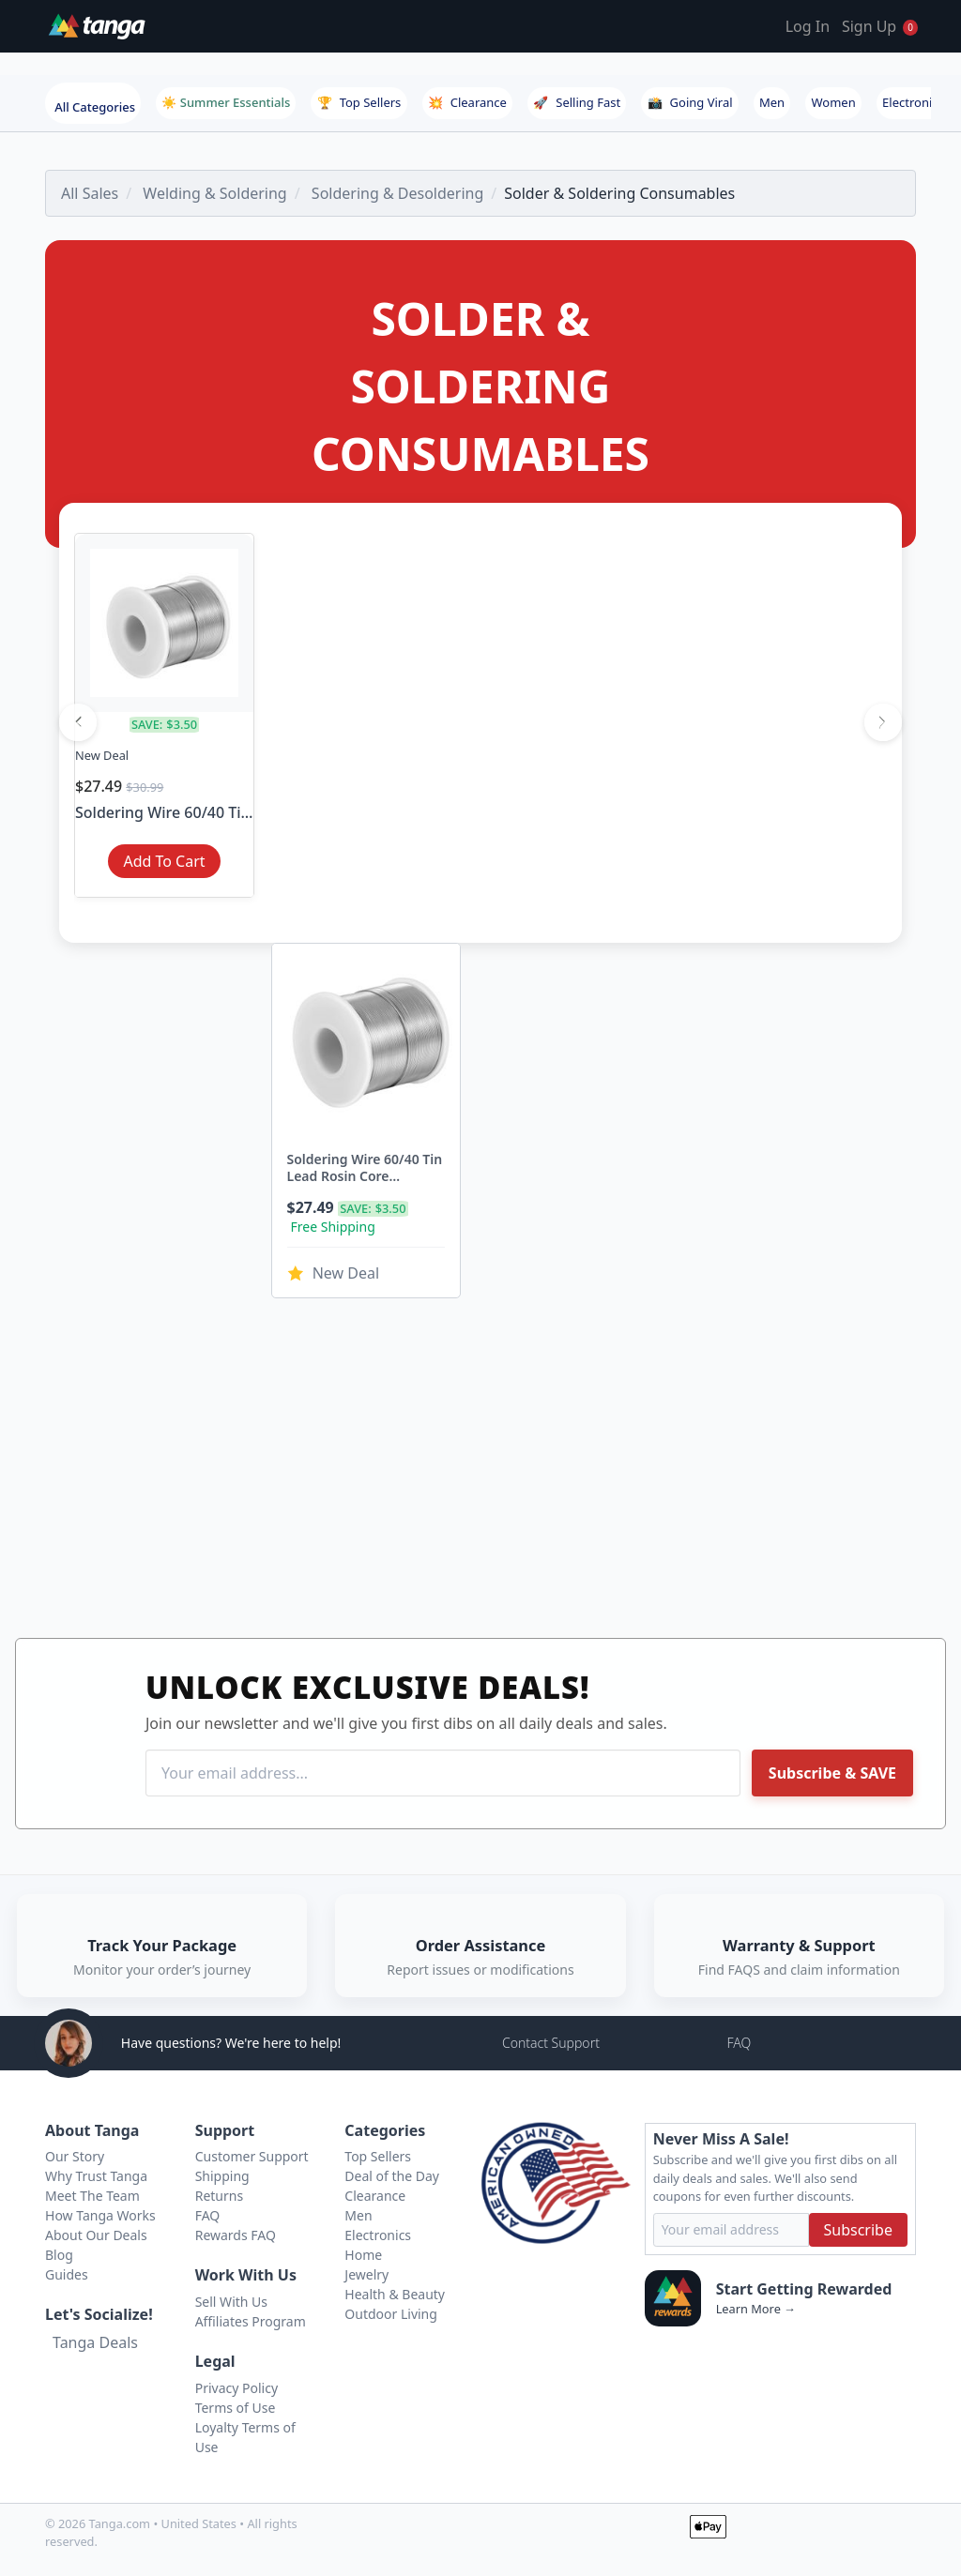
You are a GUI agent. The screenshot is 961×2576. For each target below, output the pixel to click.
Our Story (74, 2156)
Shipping (222, 2176)
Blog (59, 2255)
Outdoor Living (390, 2314)
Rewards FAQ (235, 2235)
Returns (219, 2196)
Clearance (467, 102)
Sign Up (869, 26)
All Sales (89, 193)
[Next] (883, 722)
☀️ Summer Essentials (225, 102)
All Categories (94, 106)
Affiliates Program (250, 2321)
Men (772, 102)
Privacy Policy (236, 2388)
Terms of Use (235, 2408)
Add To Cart (164, 861)
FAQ (738, 2043)
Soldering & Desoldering (397, 193)
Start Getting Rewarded (804, 2289)
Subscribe (858, 2230)
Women (834, 102)
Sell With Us (231, 2302)
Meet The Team (92, 2196)
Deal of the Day (391, 2176)
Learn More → (756, 2308)
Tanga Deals (95, 2342)
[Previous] (78, 722)
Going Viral (690, 102)
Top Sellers (359, 102)
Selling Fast (576, 102)
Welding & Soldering (214, 193)
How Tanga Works (100, 2215)
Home (363, 2255)
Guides (66, 2274)
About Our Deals (96, 2235)
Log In (808, 26)
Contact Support (551, 2043)
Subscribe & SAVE (832, 1773)
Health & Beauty (394, 2294)
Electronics (913, 102)
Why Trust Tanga (96, 2176)
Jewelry (366, 2274)
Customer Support (252, 2156)
